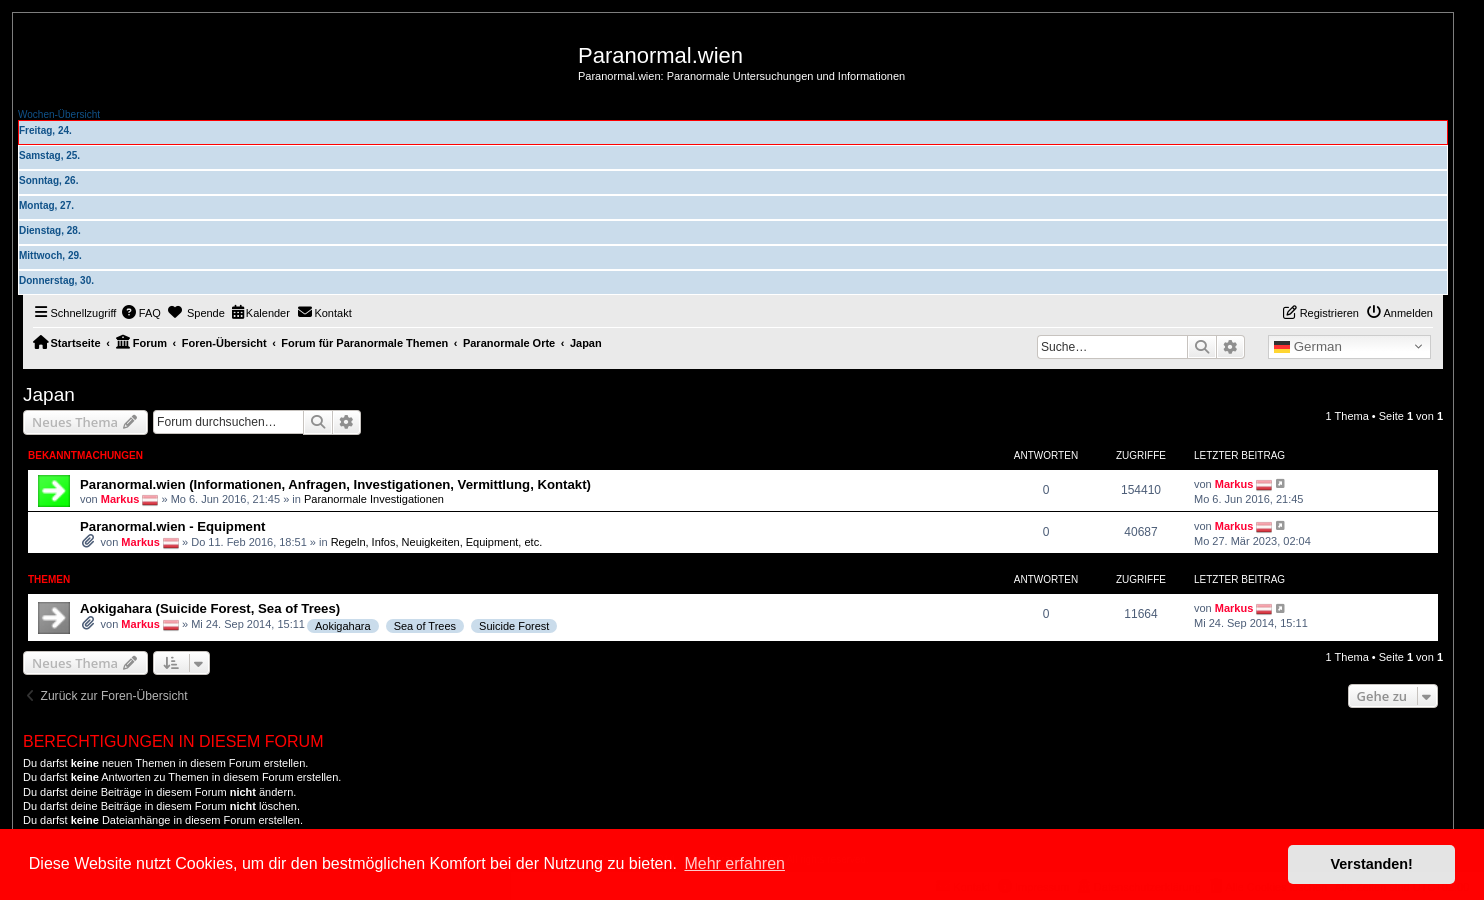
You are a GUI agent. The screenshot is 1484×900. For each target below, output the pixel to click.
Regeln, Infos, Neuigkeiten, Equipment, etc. (437, 542)
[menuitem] (141, 313)
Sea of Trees (425, 626)
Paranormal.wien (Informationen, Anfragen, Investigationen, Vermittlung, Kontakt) (335, 484)
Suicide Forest (514, 626)
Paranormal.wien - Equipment (172, 526)
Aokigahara (343, 626)
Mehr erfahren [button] (734, 863)
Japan (49, 394)
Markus (120, 498)
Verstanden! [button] (1372, 864)
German (1308, 347)
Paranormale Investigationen (374, 498)
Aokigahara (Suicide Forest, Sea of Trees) (210, 608)
